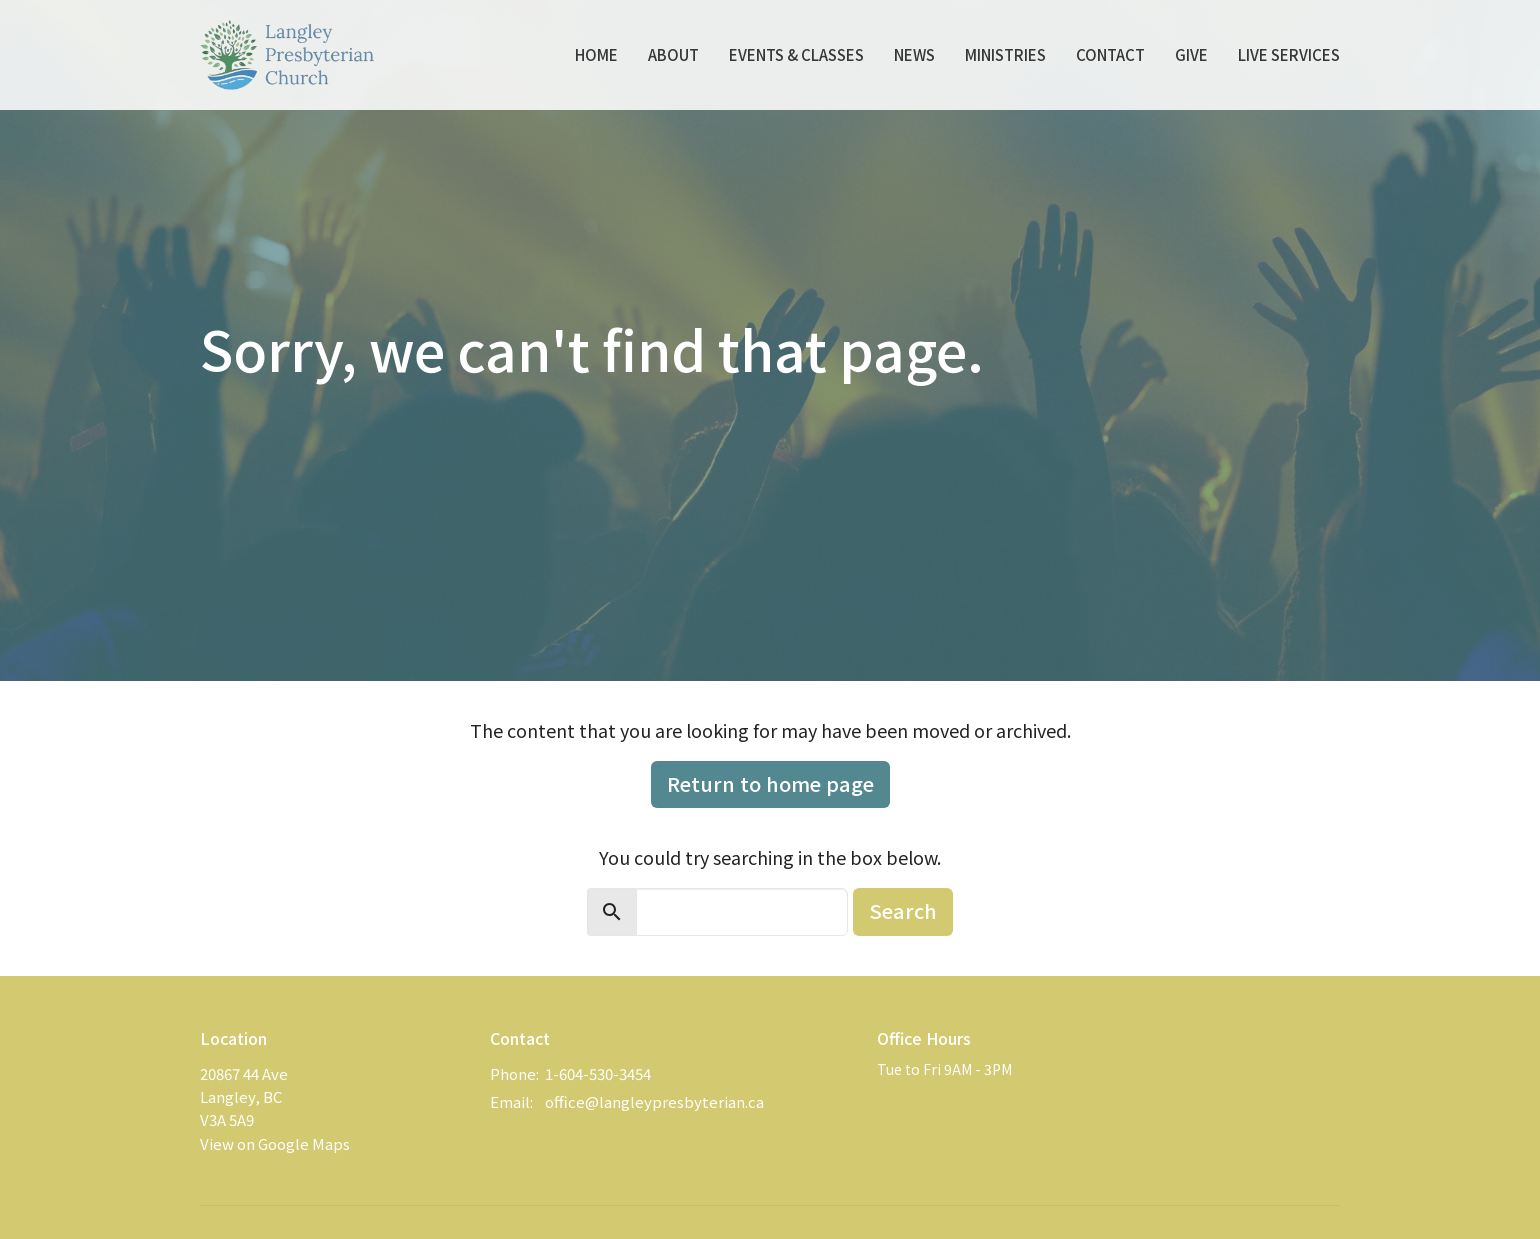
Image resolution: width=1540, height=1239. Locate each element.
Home (596, 54)
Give (1191, 54)
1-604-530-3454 (598, 1073)
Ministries (1005, 54)
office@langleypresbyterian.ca (654, 1101)
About (673, 54)
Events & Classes (796, 54)
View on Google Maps (275, 1143)
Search (903, 910)
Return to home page (770, 783)
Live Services (1289, 54)
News (914, 54)
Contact (1110, 54)
